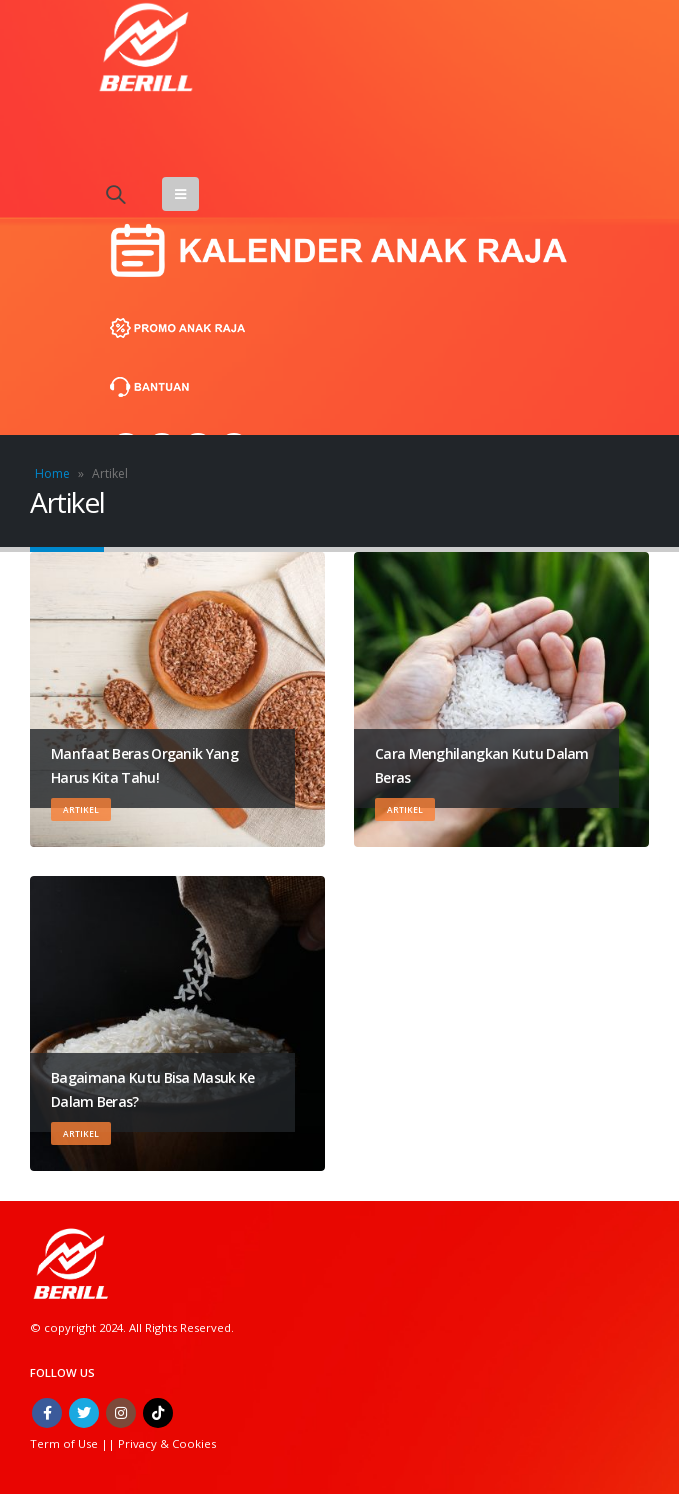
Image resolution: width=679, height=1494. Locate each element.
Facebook (47, 1413)
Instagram (121, 1413)
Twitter (84, 1413)
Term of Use (65, 1443)
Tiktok (158, 1413)
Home (52, 473)
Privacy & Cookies (167, 1443)
